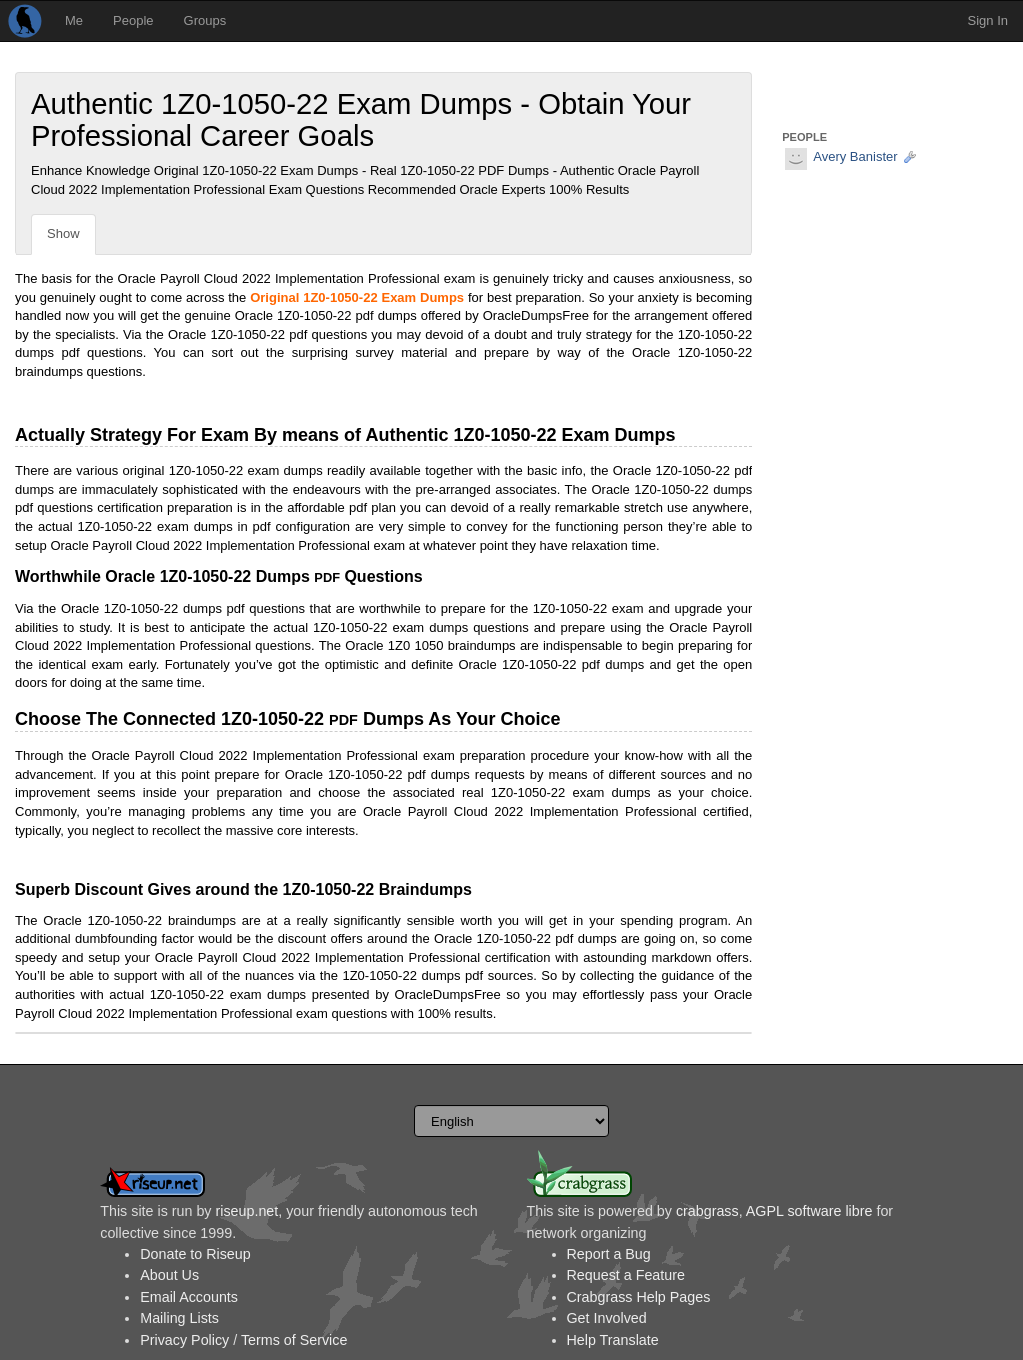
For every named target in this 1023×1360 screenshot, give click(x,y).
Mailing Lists (179, 1318)
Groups (205, 20)
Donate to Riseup (195, 1254)
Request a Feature (626, 1275)
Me (74, 20)
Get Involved (607, 1318)
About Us (169, 1275)
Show (63, 233)
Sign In (988, 20)
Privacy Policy (184, 1340)
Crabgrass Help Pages (639, 1297)
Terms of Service (294, 1340)
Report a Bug (609, 1254)
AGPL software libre (809, 1211)
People (133, 20)
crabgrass (707, 1211)
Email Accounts (189, 1297)
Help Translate (613, 1340)
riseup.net (246, 1211)
